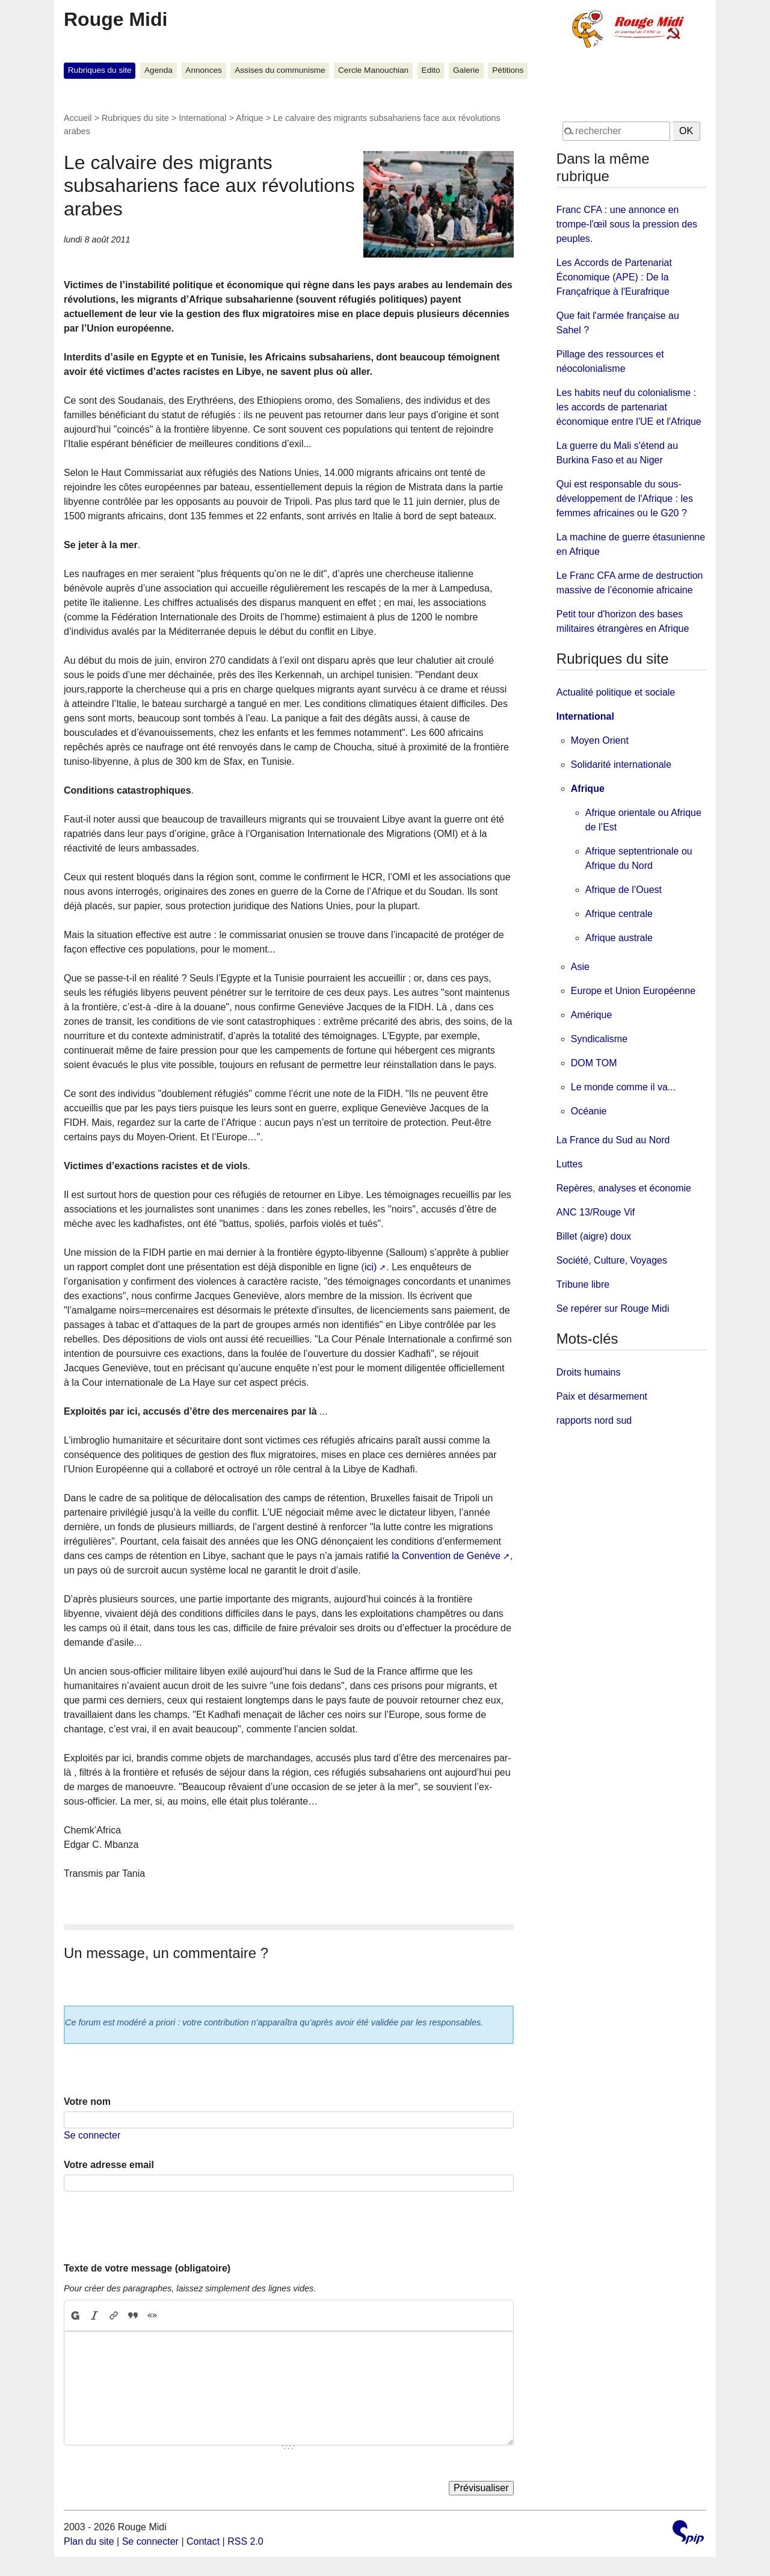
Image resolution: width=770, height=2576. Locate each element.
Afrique (249, 118)
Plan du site (89, 2541)
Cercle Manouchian (373, 70)
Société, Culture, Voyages (611, 1260)
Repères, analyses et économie (623, 1188)
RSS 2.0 (245, 2541)
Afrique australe (619, 938)
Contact (203, 2541)
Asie (580, 967)
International (202, 118)
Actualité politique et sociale (615, 692)
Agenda (158, 70)
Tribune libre (582, 1284)
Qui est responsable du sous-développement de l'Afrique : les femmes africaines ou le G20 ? (624, 498)
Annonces (203, 70)
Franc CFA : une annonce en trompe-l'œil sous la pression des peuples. (626, 224)
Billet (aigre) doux (594, 1236)
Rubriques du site (100, 70)
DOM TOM (594, 1063)
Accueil (77, 118)
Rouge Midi (115, 19)
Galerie (466, 70)
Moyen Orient (600, 740)
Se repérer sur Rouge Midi (613, 1308)
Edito (431, 70)
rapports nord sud (594, 1420)
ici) (371, 1267)
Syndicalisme (599, 1039)
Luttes (569, 1164)
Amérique (591, 1015)
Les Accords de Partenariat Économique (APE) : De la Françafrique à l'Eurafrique (614, 277)
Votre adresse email (109, 2165)
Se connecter (92, 2135)
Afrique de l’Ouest (623, 890)
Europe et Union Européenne (633, 991)
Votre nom (87, 2101)
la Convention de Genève (446, 1556)
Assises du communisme (280, 70)
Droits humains (588, 1372)
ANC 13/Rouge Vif (595, 1212)
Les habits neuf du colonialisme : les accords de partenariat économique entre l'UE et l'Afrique (628, 407)
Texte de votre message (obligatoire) (147, 2268)
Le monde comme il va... (623, 1087)
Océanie (589, 1111)
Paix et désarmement (601, 1396)
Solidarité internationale (621, 764)
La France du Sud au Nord (613, 1140)
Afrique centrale (619, 914)
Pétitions (507, 70)
